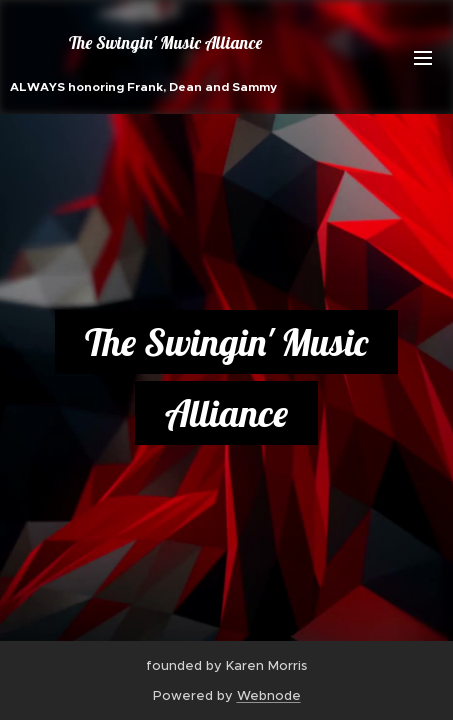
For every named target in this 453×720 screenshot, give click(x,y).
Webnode (269, 695)
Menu (423, 58)
